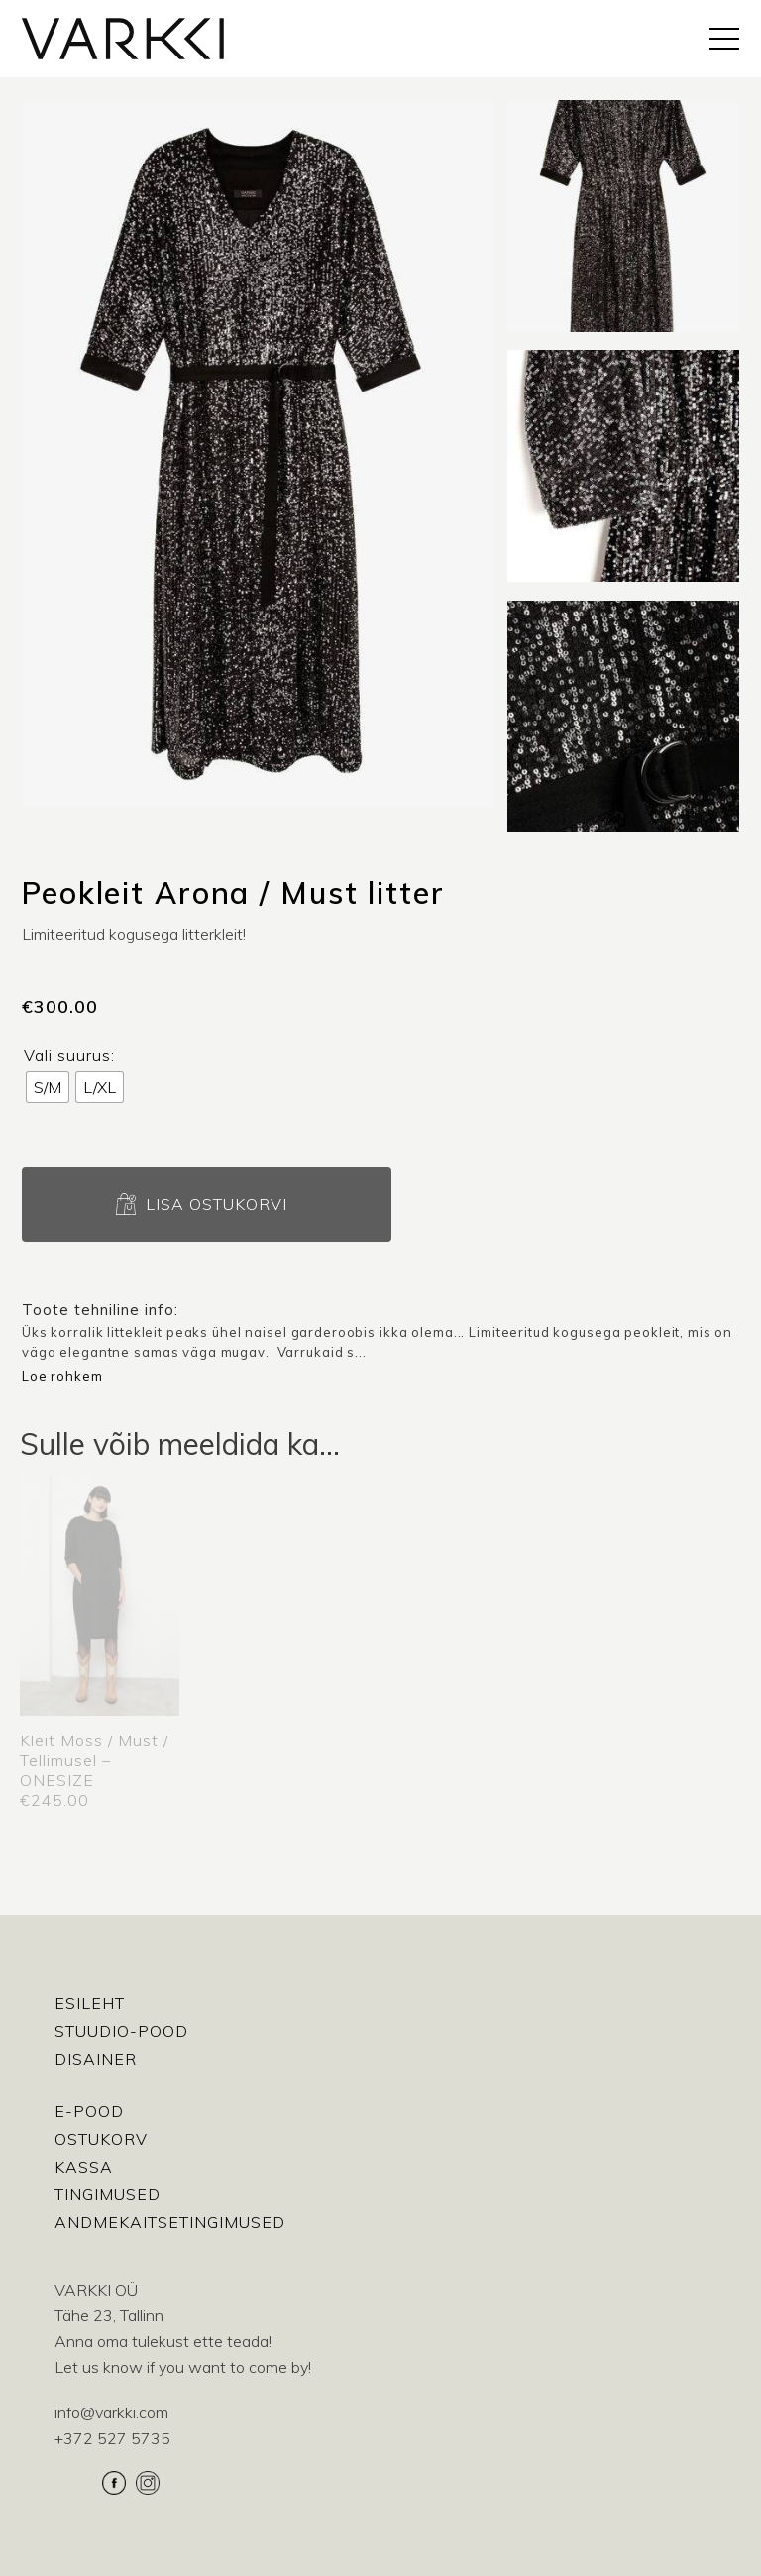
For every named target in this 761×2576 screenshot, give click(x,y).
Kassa (83, 2167)
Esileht (89, 2003)
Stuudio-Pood (121, 2031)
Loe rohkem (62, 1376)
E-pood (89, 2111)
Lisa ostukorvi (216, 1204)
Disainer (95, 2059)
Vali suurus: (69, 1054)
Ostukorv (101, 2139)
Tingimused (107, 2194)
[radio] (47, 1087)
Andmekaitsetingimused (169, 2222)
